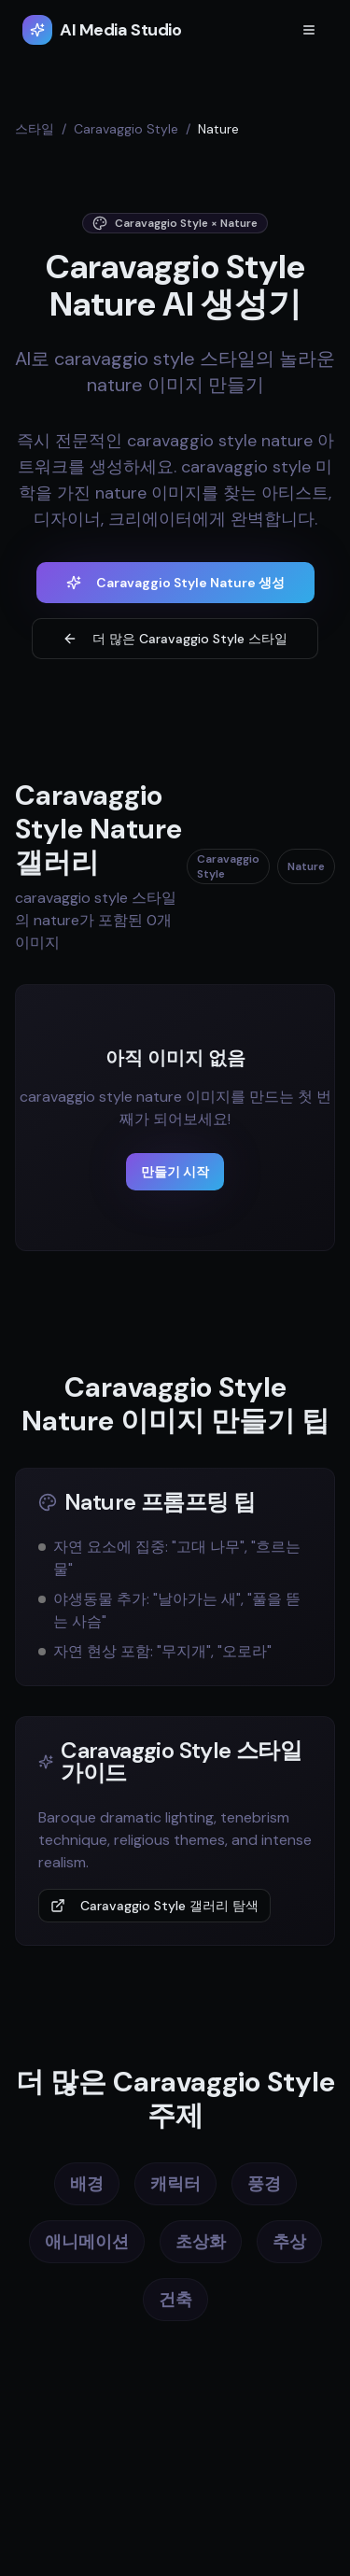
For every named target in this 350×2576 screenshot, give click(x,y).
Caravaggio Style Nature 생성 (175, 582)
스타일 (34, 128)
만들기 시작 (175, 1171)
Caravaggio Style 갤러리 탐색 (154, 1905)
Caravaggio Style (126, 128)
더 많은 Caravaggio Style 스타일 (175, 638)
